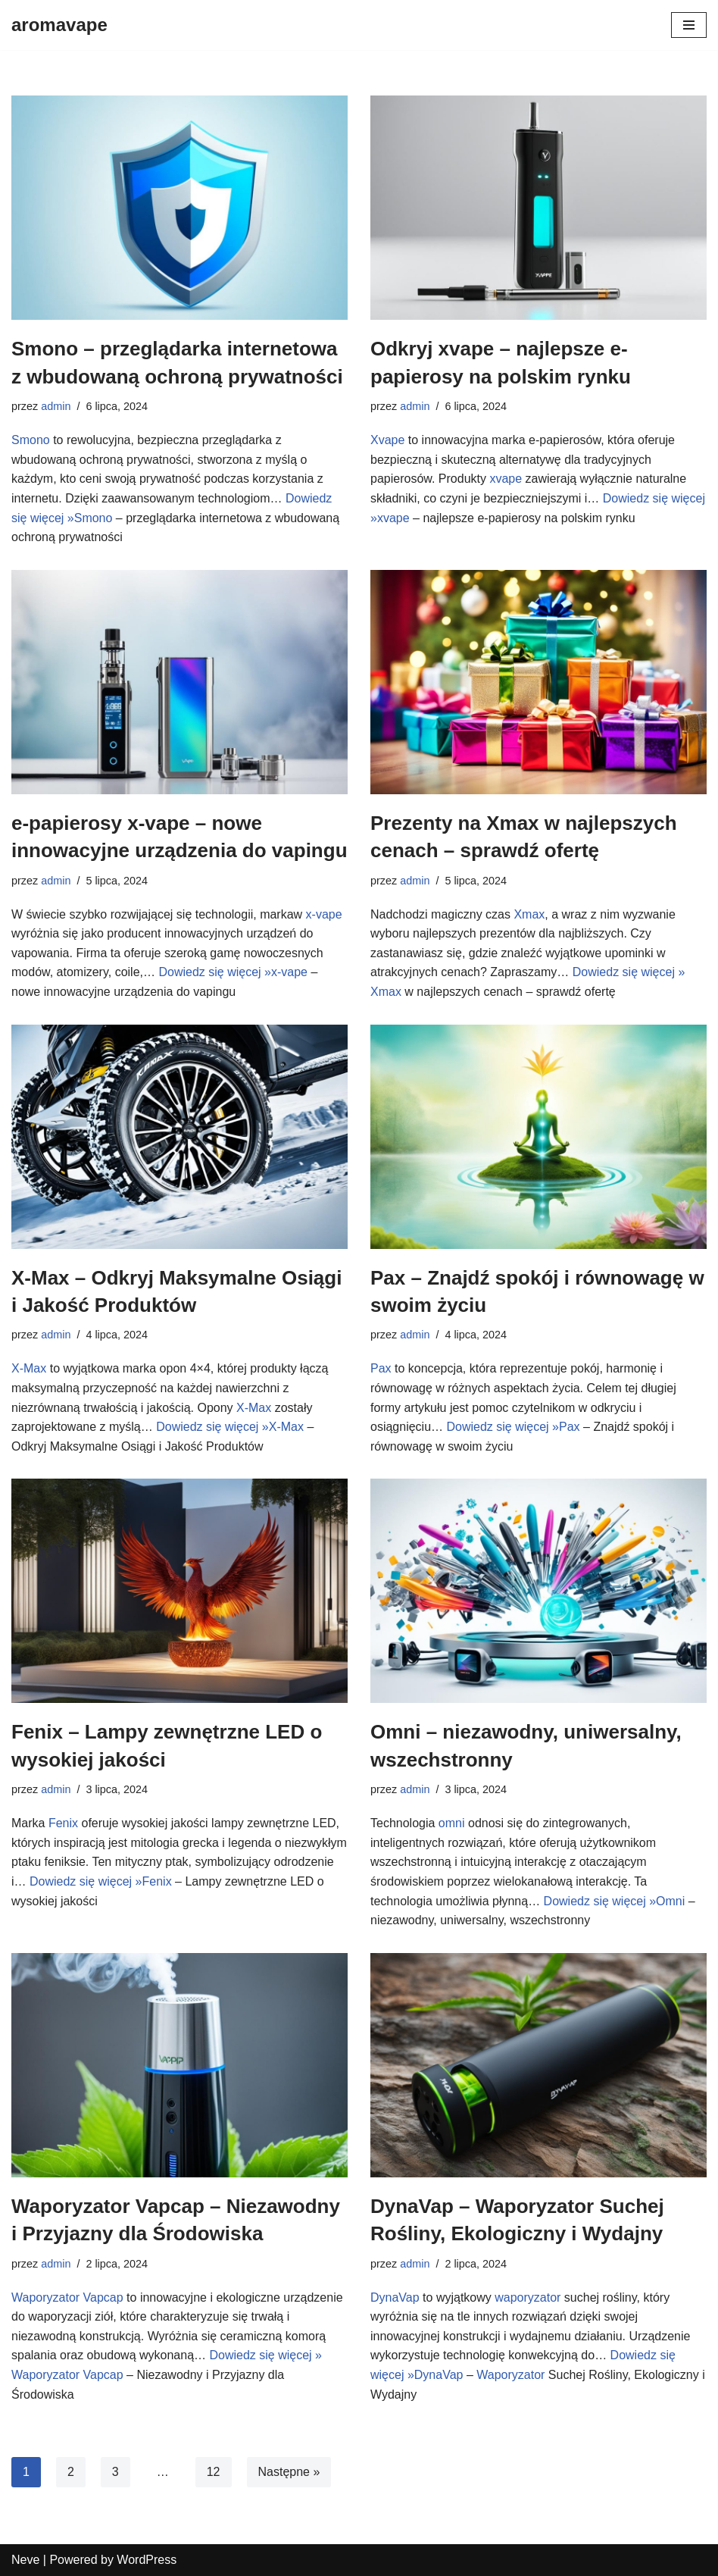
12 (213, 2471)
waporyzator (527, 2297)
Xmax (529, 914)
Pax (381, 1368)
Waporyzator (45, 2297)
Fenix (63, 1823)
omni (452, 1823)
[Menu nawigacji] (689, 25)
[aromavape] (59, 25)
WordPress (146, 2559)
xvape (505, 478)
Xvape (387, 440)
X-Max (28, 1368)
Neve (25, 2559)
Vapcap (103, 2297)
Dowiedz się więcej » (214, 972)
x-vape (324, 914)
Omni (670, 1901)
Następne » (289, 2471)
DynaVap (395, 2297)
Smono (30, 440)
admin (55, 406)
